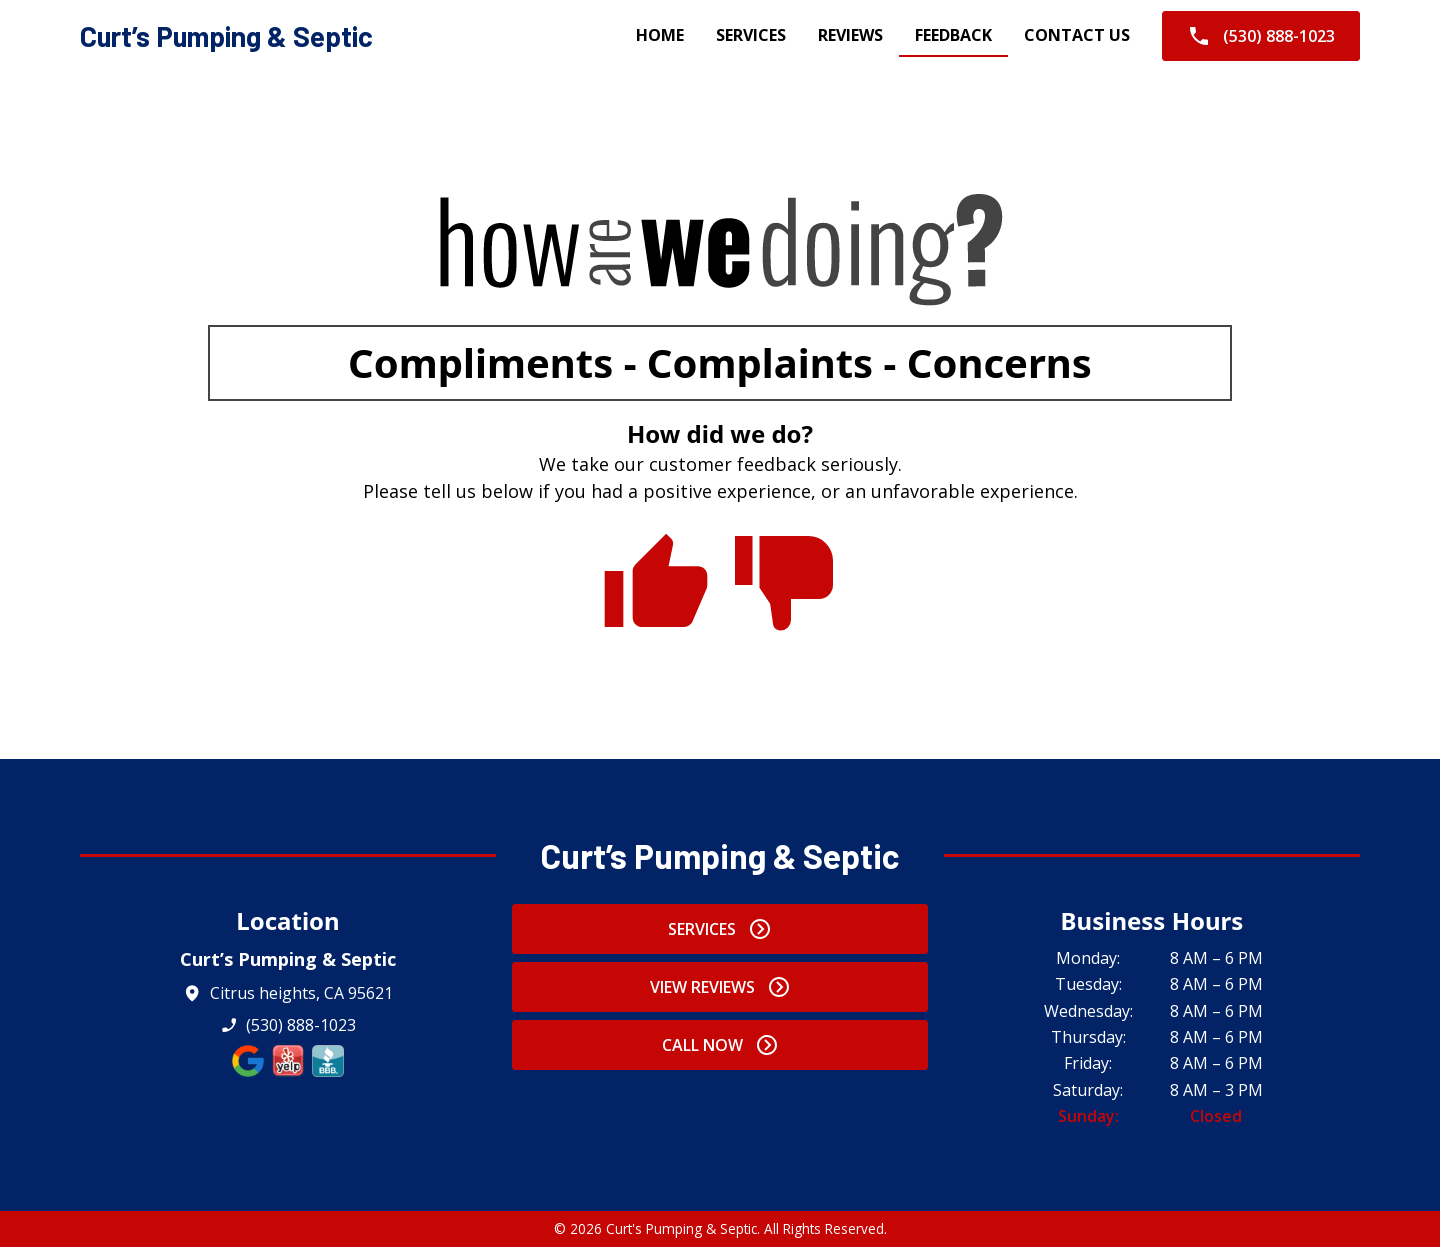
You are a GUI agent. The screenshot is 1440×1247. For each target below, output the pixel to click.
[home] (226, 36)
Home (660, 35)
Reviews (850, 35)
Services (751, 35)
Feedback (953, 35)
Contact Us (1077, 35)
